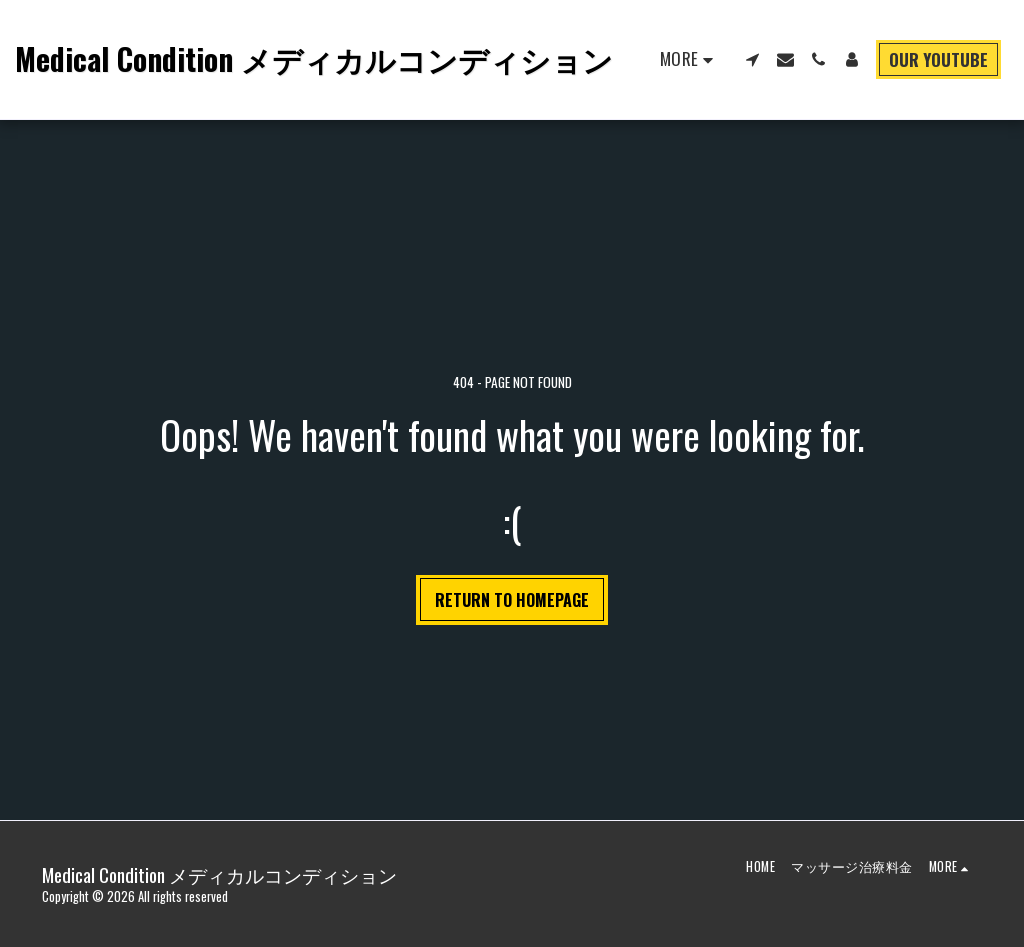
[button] (752, 59)
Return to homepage (512, 600)
